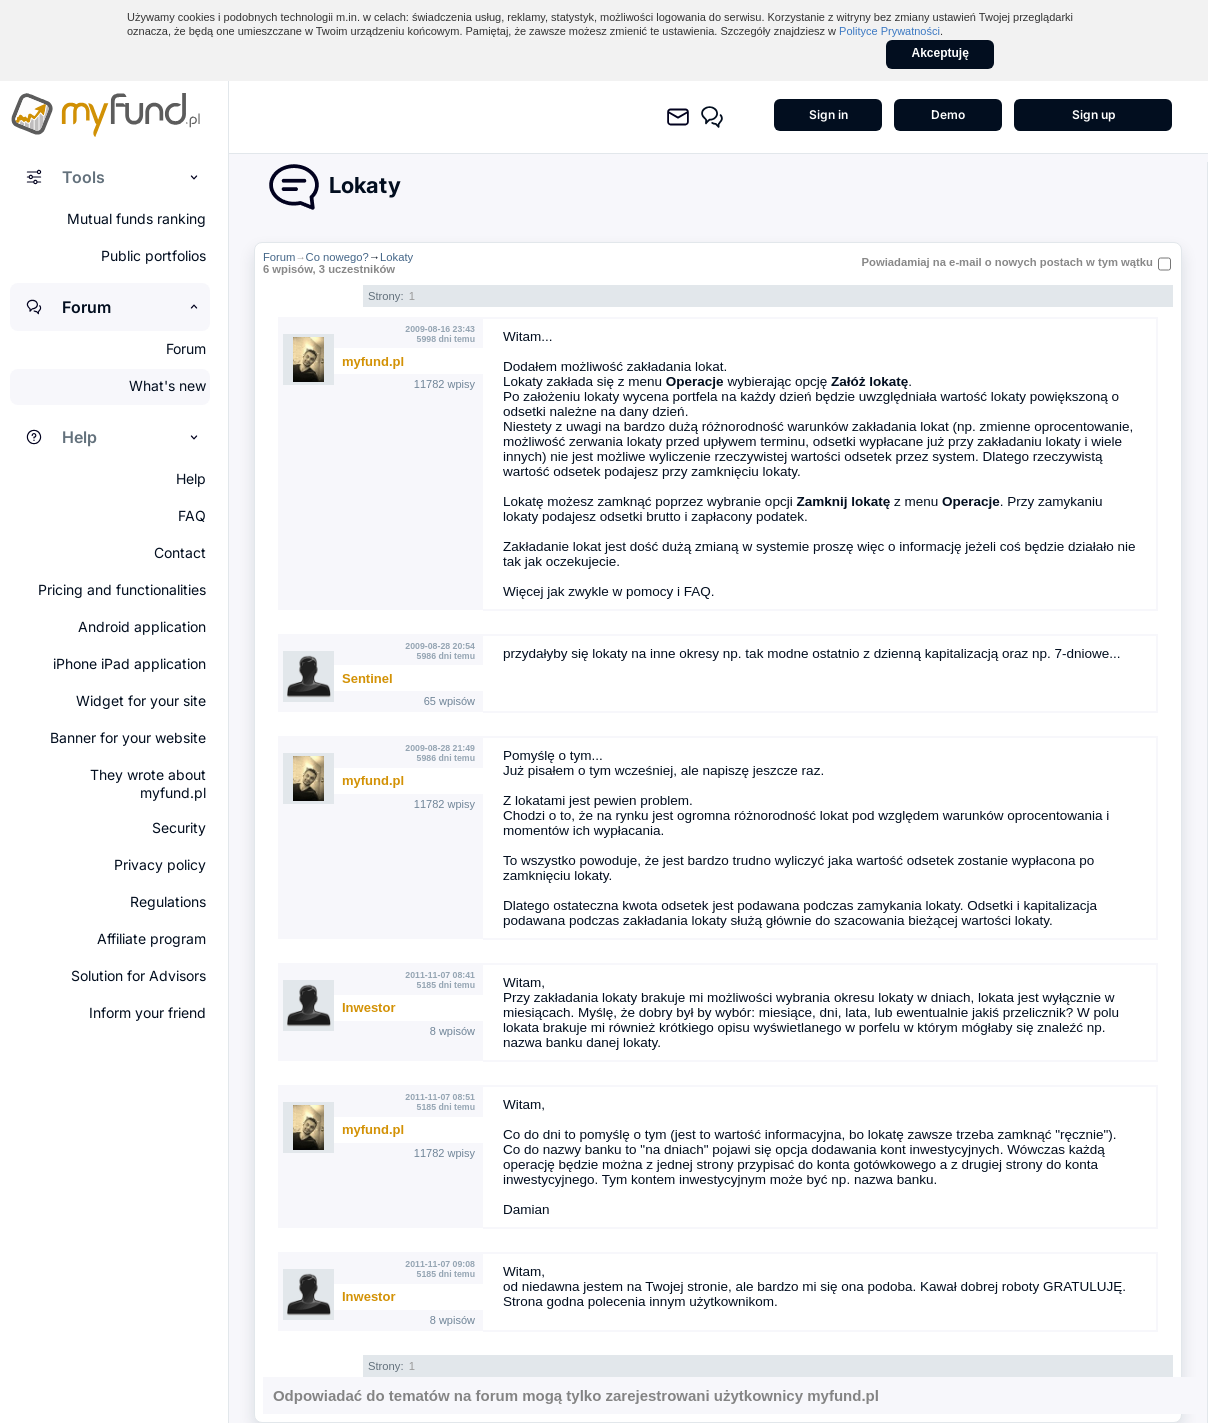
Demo (948, 114)
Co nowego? (337, 257)
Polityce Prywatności (889, 31)
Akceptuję (940, 53)
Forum (279, 257)
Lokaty (396, 257)
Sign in (828, 114)
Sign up (1093, 114)
